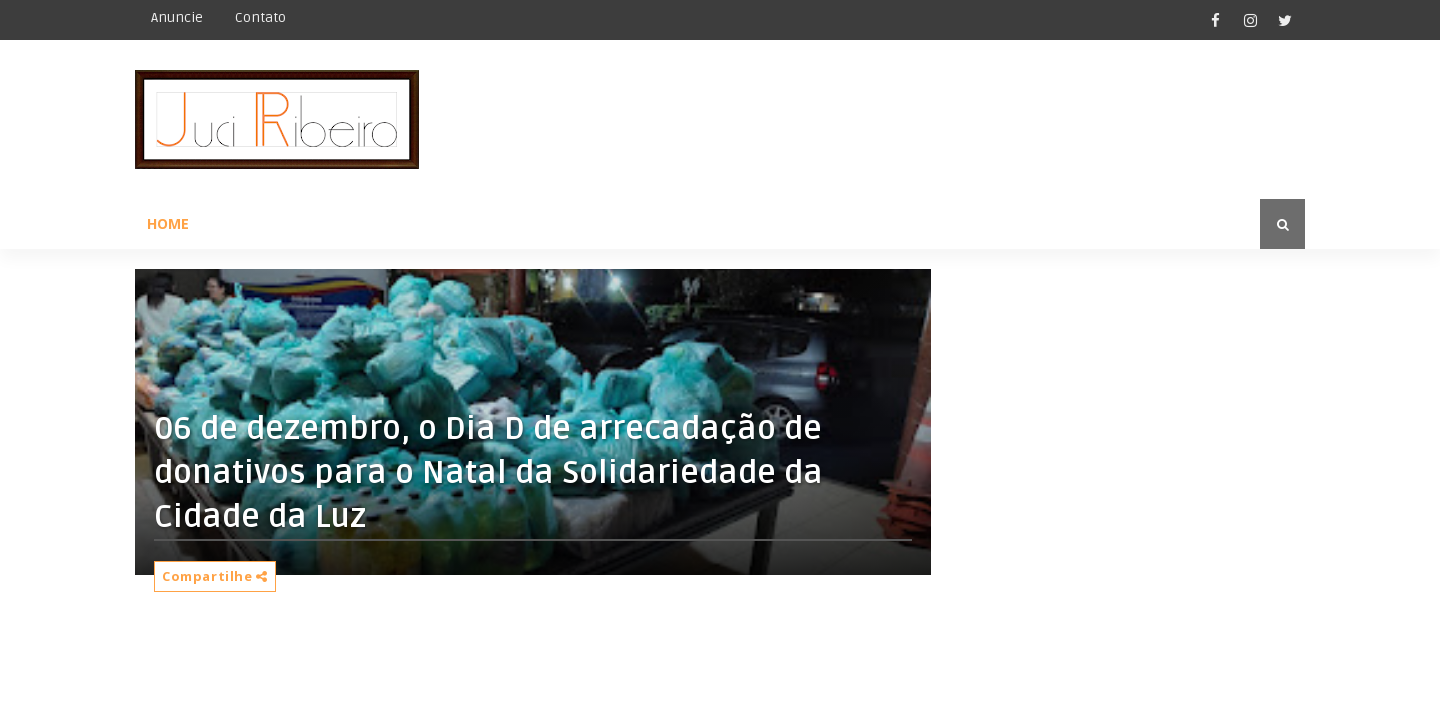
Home (168, 223)
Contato (260, 17)
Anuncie (177, 17)
